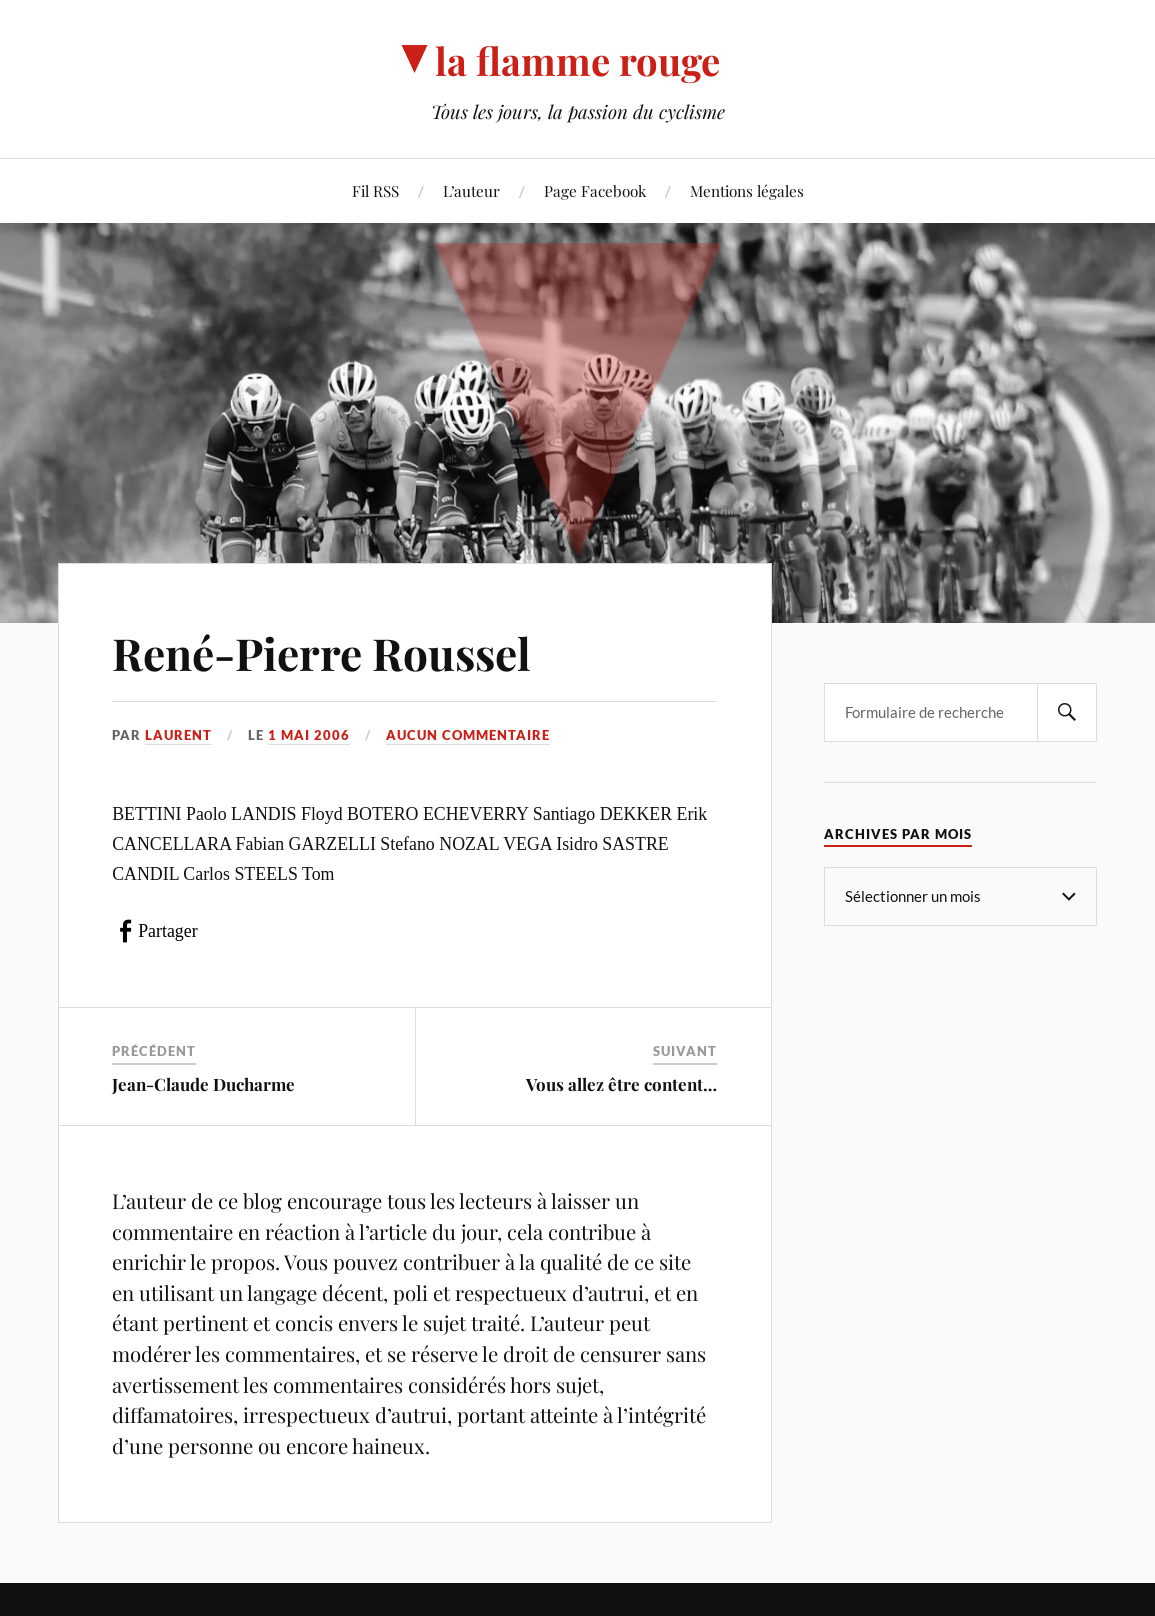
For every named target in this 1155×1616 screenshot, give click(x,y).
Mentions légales (747, 190)
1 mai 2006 (309, 735)
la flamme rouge (577, 60)
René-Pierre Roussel (321, 652)
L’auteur (471, 190)
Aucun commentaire (468, 735)
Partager (167, 931)
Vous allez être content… (621, 1084)
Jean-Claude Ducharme (203, 1084)
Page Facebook (595, 190)
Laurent (178, 735)
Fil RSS (375, 190)
